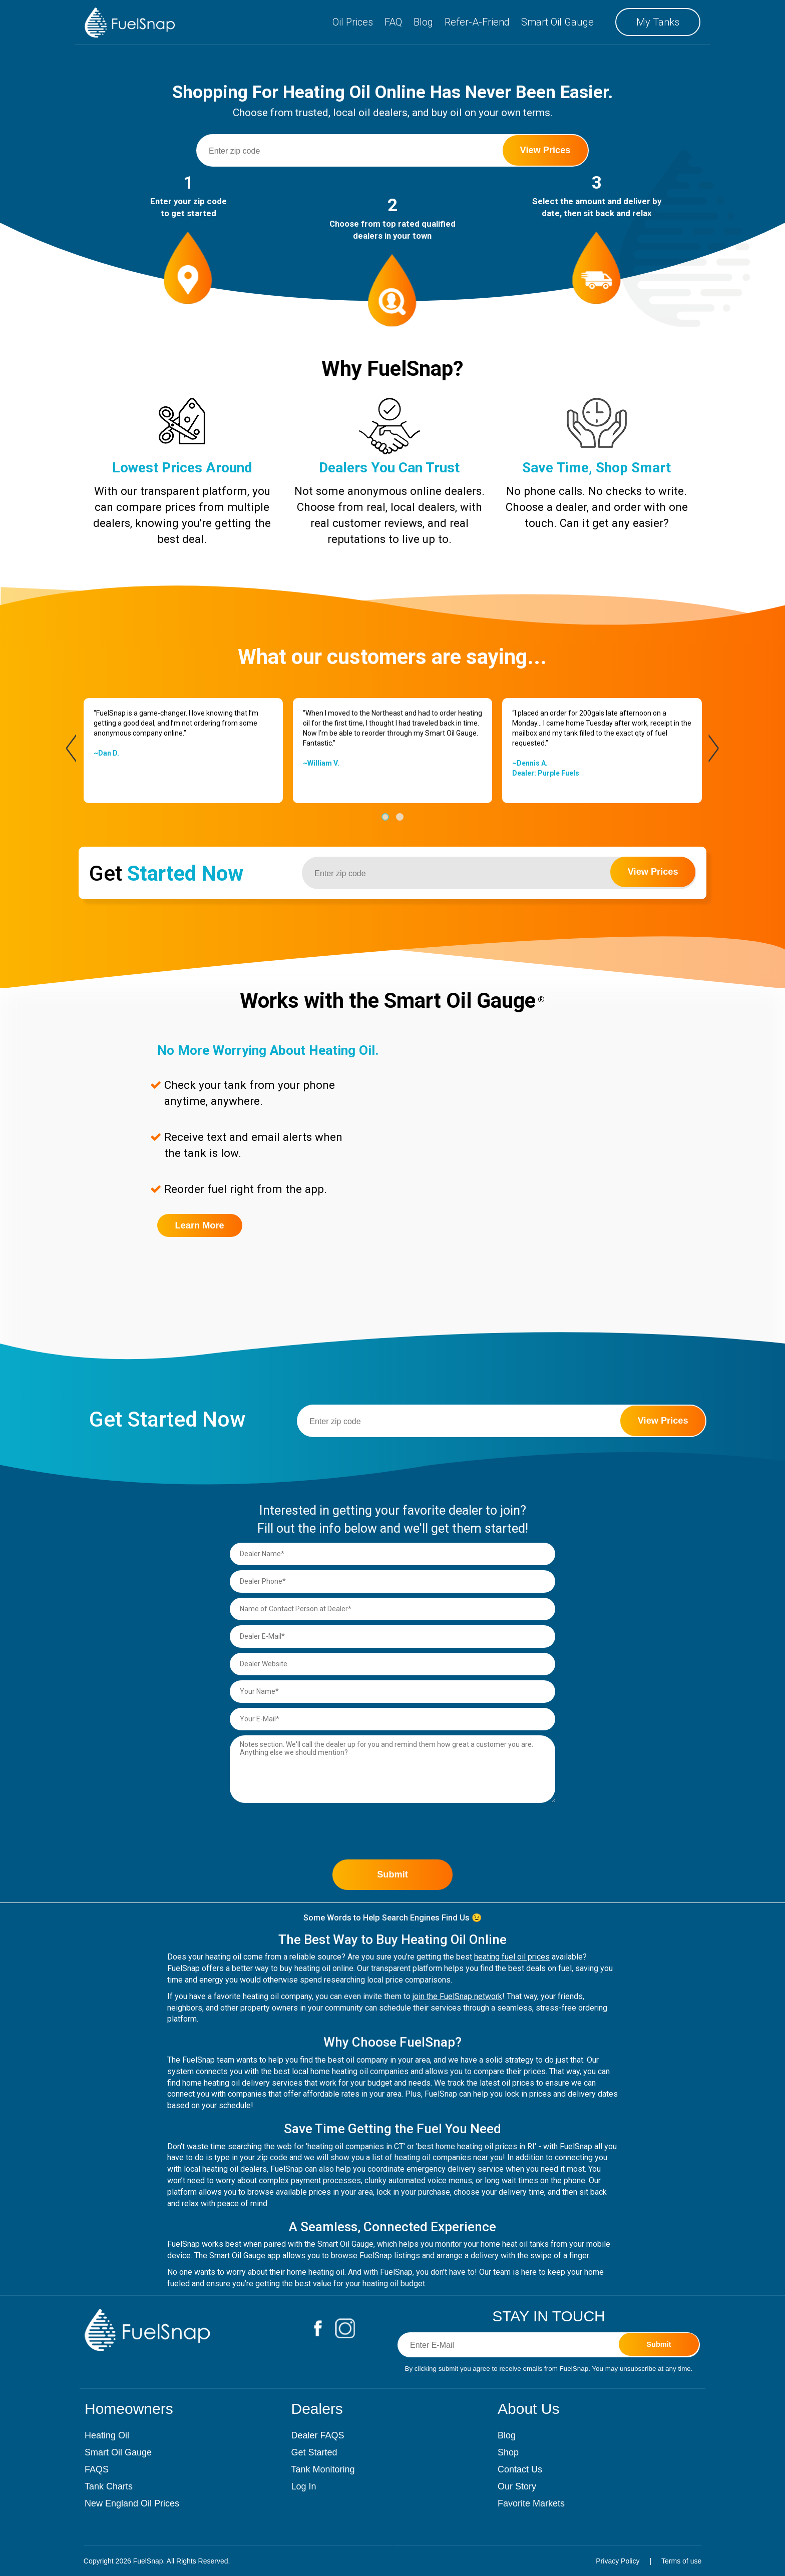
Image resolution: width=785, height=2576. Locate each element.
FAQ (393, 22)
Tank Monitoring (323, 2469)
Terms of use (681, 2561)
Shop (508, 2452)
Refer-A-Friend (477, 22)
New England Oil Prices (132, 2503)
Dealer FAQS (317, 2435)
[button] (385, 817)
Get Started (314, 2452)
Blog (423, 22)
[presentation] (71, 748)
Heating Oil (107, 2435)
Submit (392, 1874)
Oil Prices (352, 22)
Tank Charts (109, 2486)
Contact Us (520, 2469)
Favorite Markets (531, 2503)
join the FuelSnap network (457, 1996)
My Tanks (657, 22)
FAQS (97, 2469)
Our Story (517, 2486)
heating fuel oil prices (512, 1957)
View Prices (545, 150)
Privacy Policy (617, 2561)
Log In (303, 2486)
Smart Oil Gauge (557, 22)
